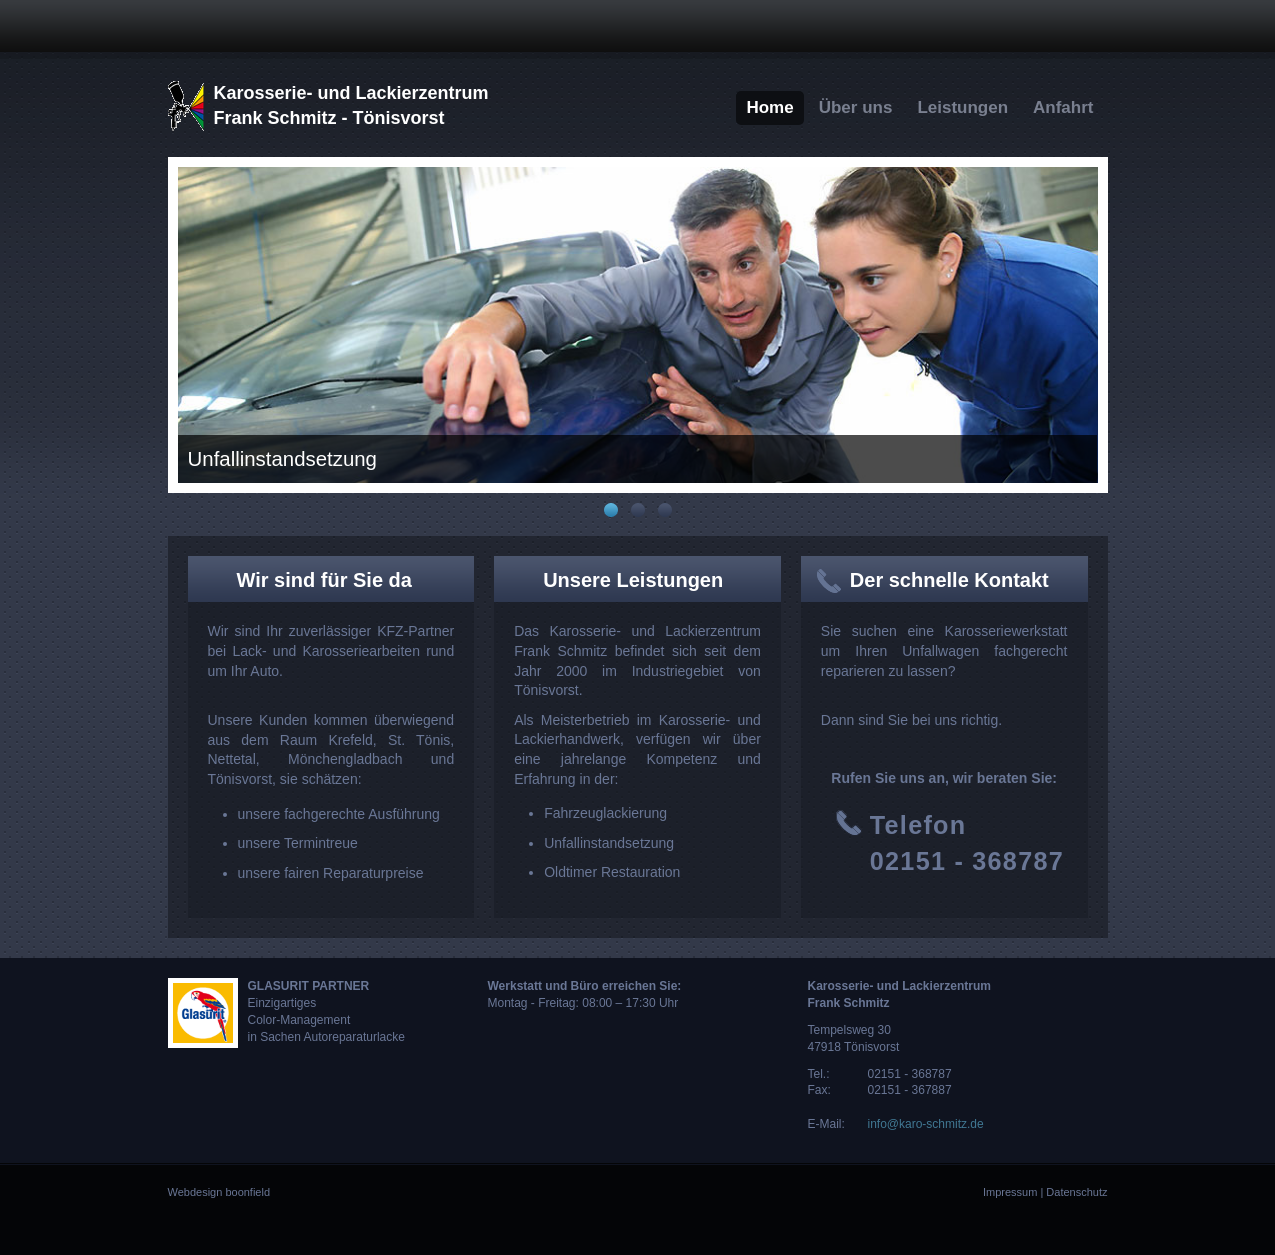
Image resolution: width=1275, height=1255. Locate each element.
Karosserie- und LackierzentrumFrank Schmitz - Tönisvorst (351, 105)
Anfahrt (1063, 107)
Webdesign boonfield (219, 1192)
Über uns (856, 107)
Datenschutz (1076, 1192)
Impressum (1010, 1192)
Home (769, 107)
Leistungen (962, 107)
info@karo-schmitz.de (926, 1124)
